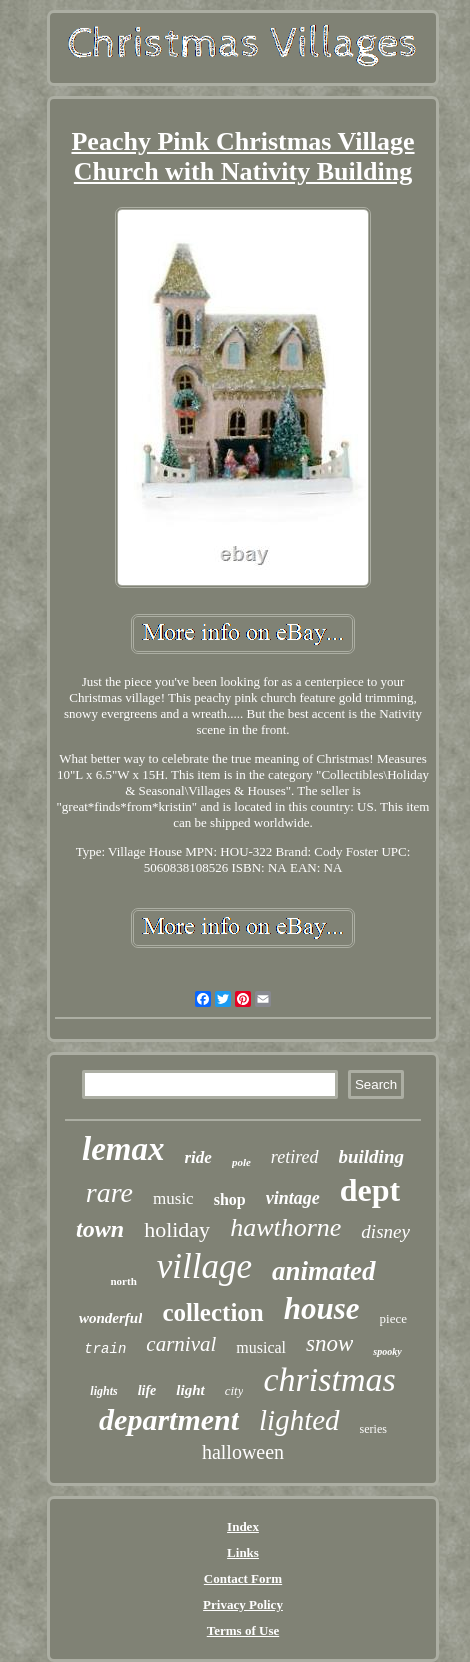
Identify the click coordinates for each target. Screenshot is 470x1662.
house (322, 1308)
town (100, 1229)
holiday (177, 1229)
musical (261, 1347)
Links (243, 1552)
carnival (181, 1344)
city (234, 1390)
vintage (293, 1198)
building (371, 1156)
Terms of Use (243, 1630)
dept (370, 1190)
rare (109, 1192)
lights (103, 1391)
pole (241, 1162)
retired (295, 1157)
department (169, 1419)
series (373, 1429)
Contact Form (243, 1578)
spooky (387, 1351)
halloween (243, 1452)
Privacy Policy (243, 1604)
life (147, 1390)
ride (198, 1157)
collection (212, 1312)
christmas (329, 1379)
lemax (123, 1149)
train (105, 1349)
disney (385, 1231)
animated (324, 1271)
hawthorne (285, 1227)
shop (230, 1199)
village (204, 1266)
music (173, 1198)
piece (393, 1318)
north (123, 1281)
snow (329, 1343)
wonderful (110, 1318)
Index (243, 1526)
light (190, 1390)
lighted (299, 1420)
